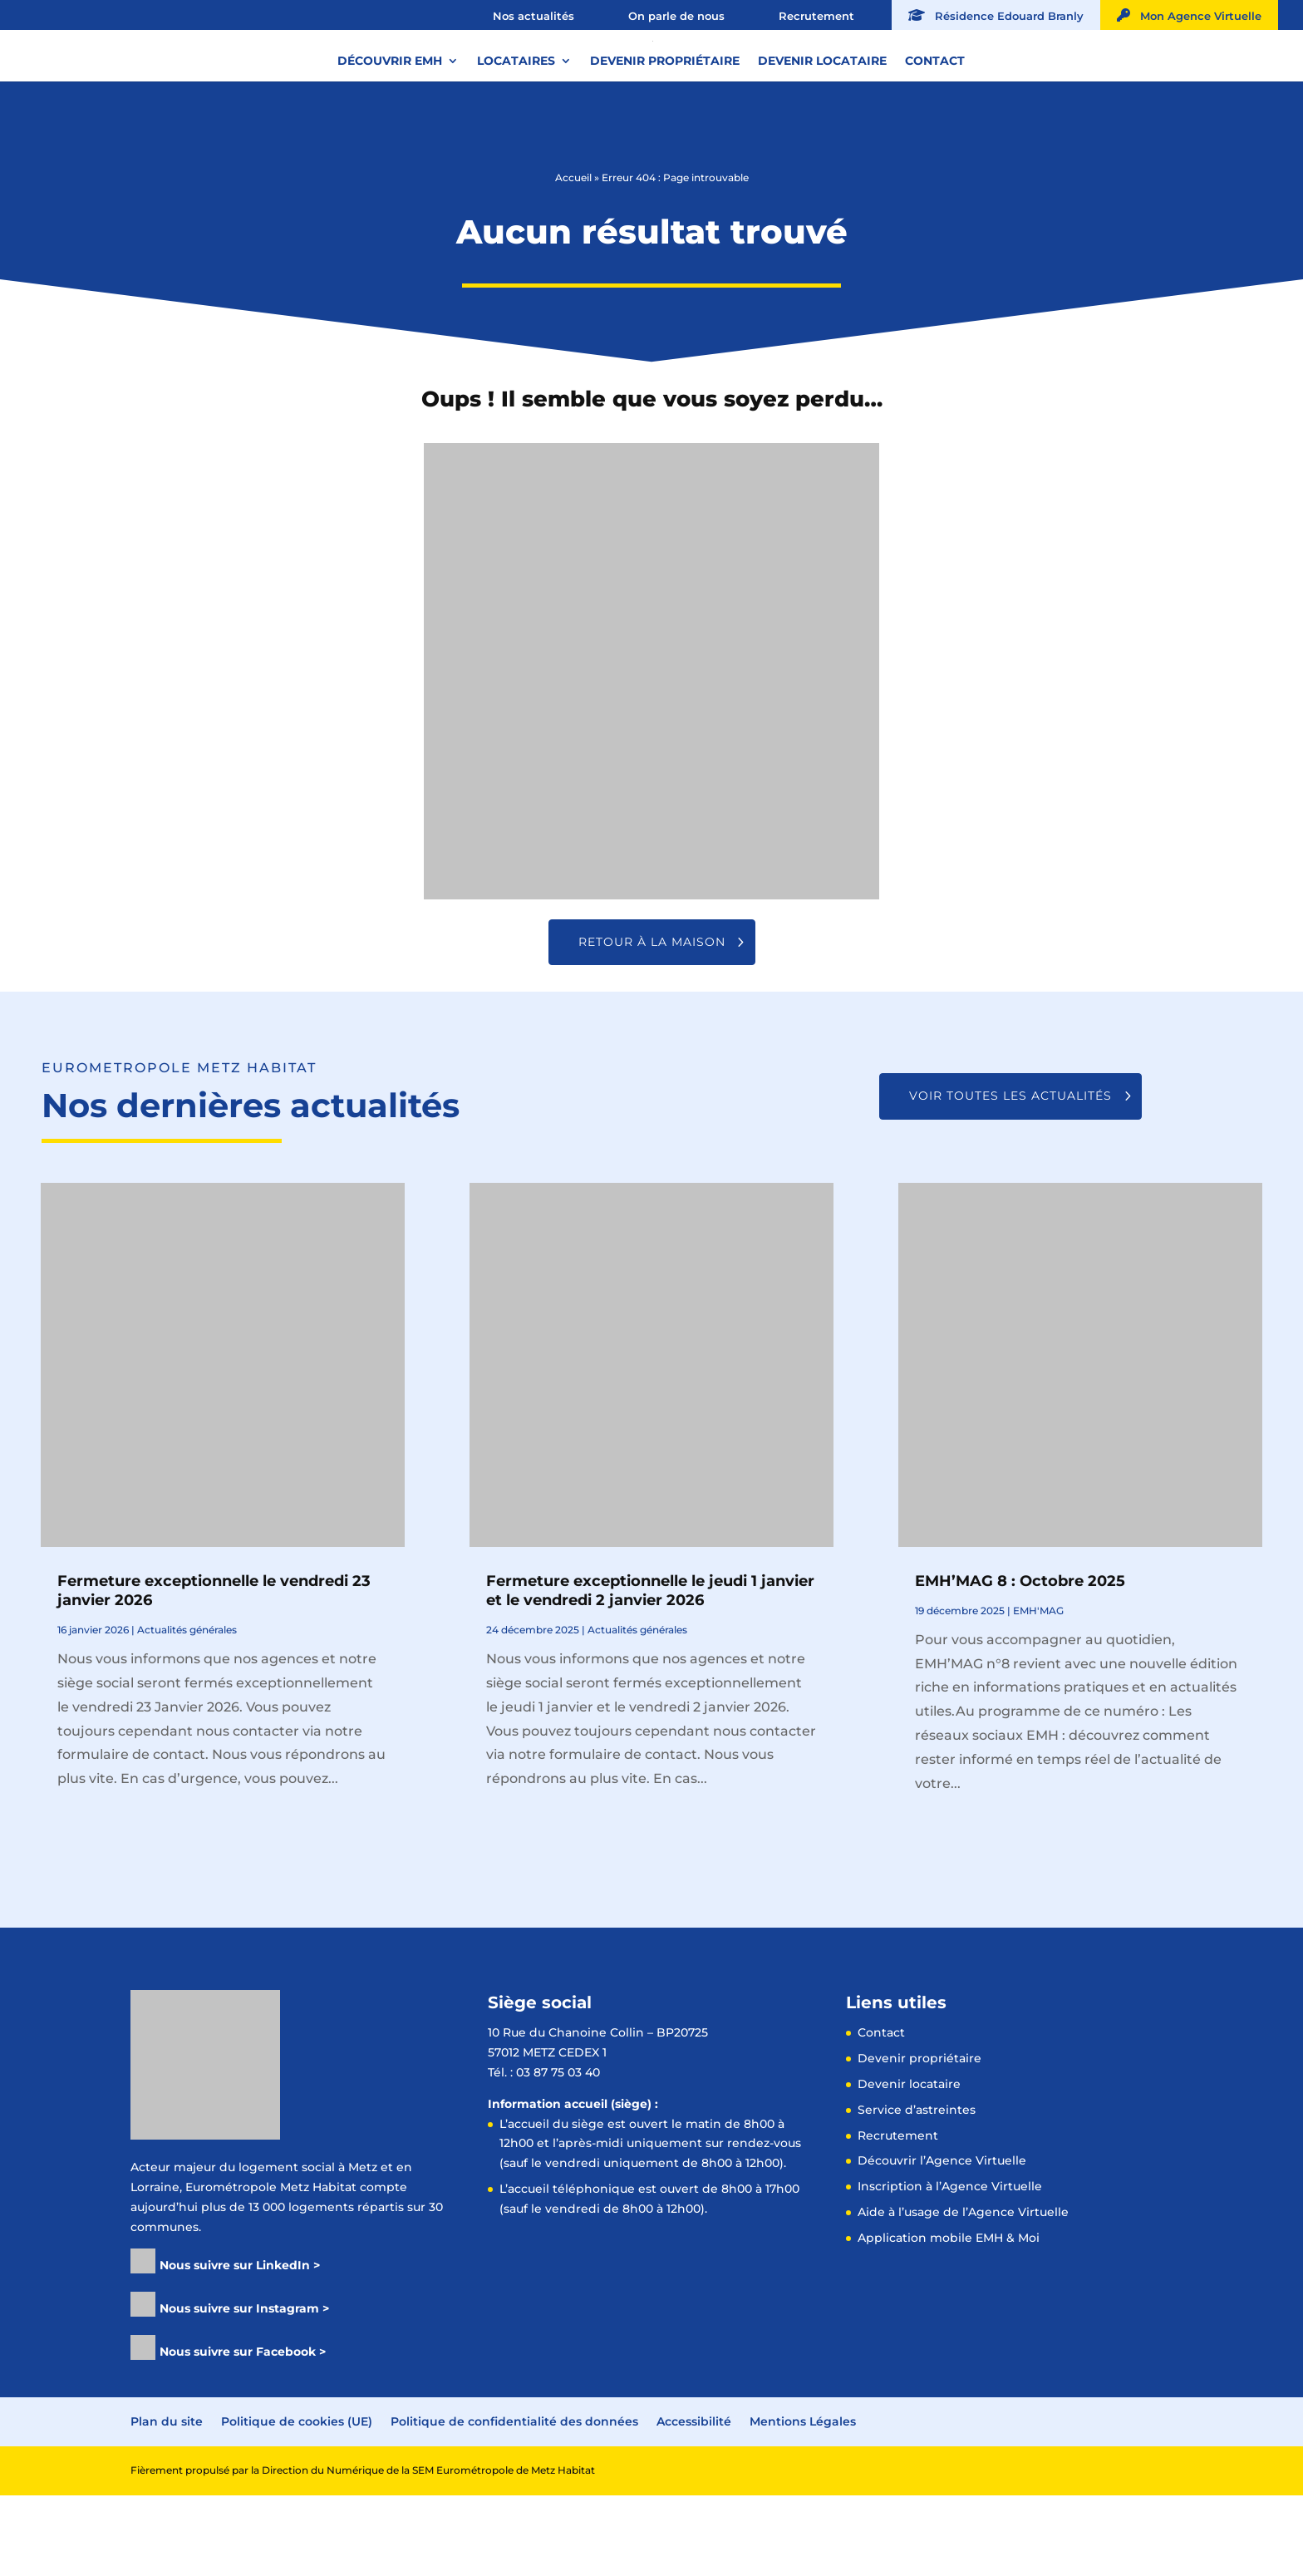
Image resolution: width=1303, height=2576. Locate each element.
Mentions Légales (803, 2502)
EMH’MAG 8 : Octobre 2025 (1020, 1661)
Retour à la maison (651, 1022)
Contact (935, 124)
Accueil (573, 258)
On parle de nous (676, 15)
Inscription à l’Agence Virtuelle (950, 2266)
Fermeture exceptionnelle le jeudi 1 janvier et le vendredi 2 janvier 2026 (650, 1671)
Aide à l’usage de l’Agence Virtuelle (963, 2292)
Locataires (516, 124)
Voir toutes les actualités (1010, 1176)
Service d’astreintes (917, 2190)
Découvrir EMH (389, 124)
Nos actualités (533, 15)
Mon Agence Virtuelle (1189, 15)
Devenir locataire (822, 124)
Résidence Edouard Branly (996, 15)
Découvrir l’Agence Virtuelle (942, 2241)
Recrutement (816, 15)
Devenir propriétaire (665, 124)
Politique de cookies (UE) (296, 2502)
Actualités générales (187, 1710)
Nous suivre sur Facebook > (243, 2432)
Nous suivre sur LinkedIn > (240, 2345)
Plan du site (166, 2502)
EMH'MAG (1038, 1691)
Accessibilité (693, 2502)
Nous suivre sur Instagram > (244, 2388)
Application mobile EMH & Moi (949, 2318)
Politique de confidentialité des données (514, 2502)
